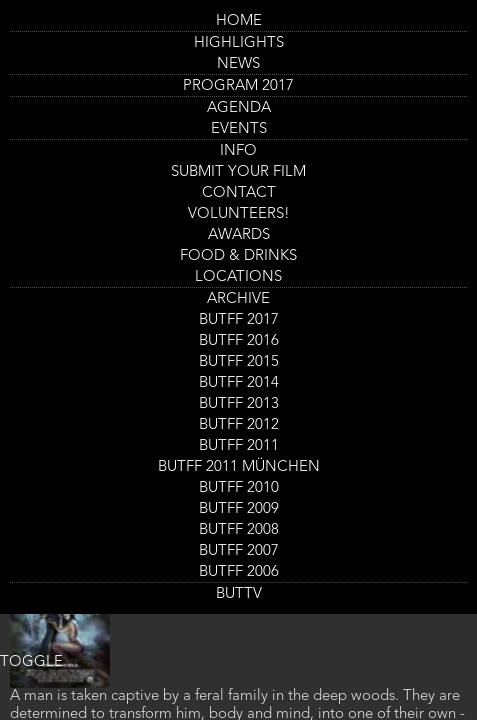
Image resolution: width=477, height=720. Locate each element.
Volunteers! (239, 214)
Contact (239, 193)
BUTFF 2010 (239, 488)
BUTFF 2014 (239, 383)
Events (239, 129)
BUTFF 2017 (239, 320)
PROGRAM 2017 (238, 86)
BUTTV (239, 594)
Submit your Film (238, 172)
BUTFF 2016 (239, 341)
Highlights (239, 43)
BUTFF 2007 (239, 551)
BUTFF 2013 (239, 404)
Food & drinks (238, 256)
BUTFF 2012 (239, 425)
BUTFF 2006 (239, 572)
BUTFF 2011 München (239, 467)
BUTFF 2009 (239, 509)
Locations (238, 277)
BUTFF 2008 (239, 530)
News (238, 64)
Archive (238, 299)
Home (239, 21)
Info (238, 151)
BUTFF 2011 (239, 446)
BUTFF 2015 (239, 362)
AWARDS (239, 235)
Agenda (239, 108)
